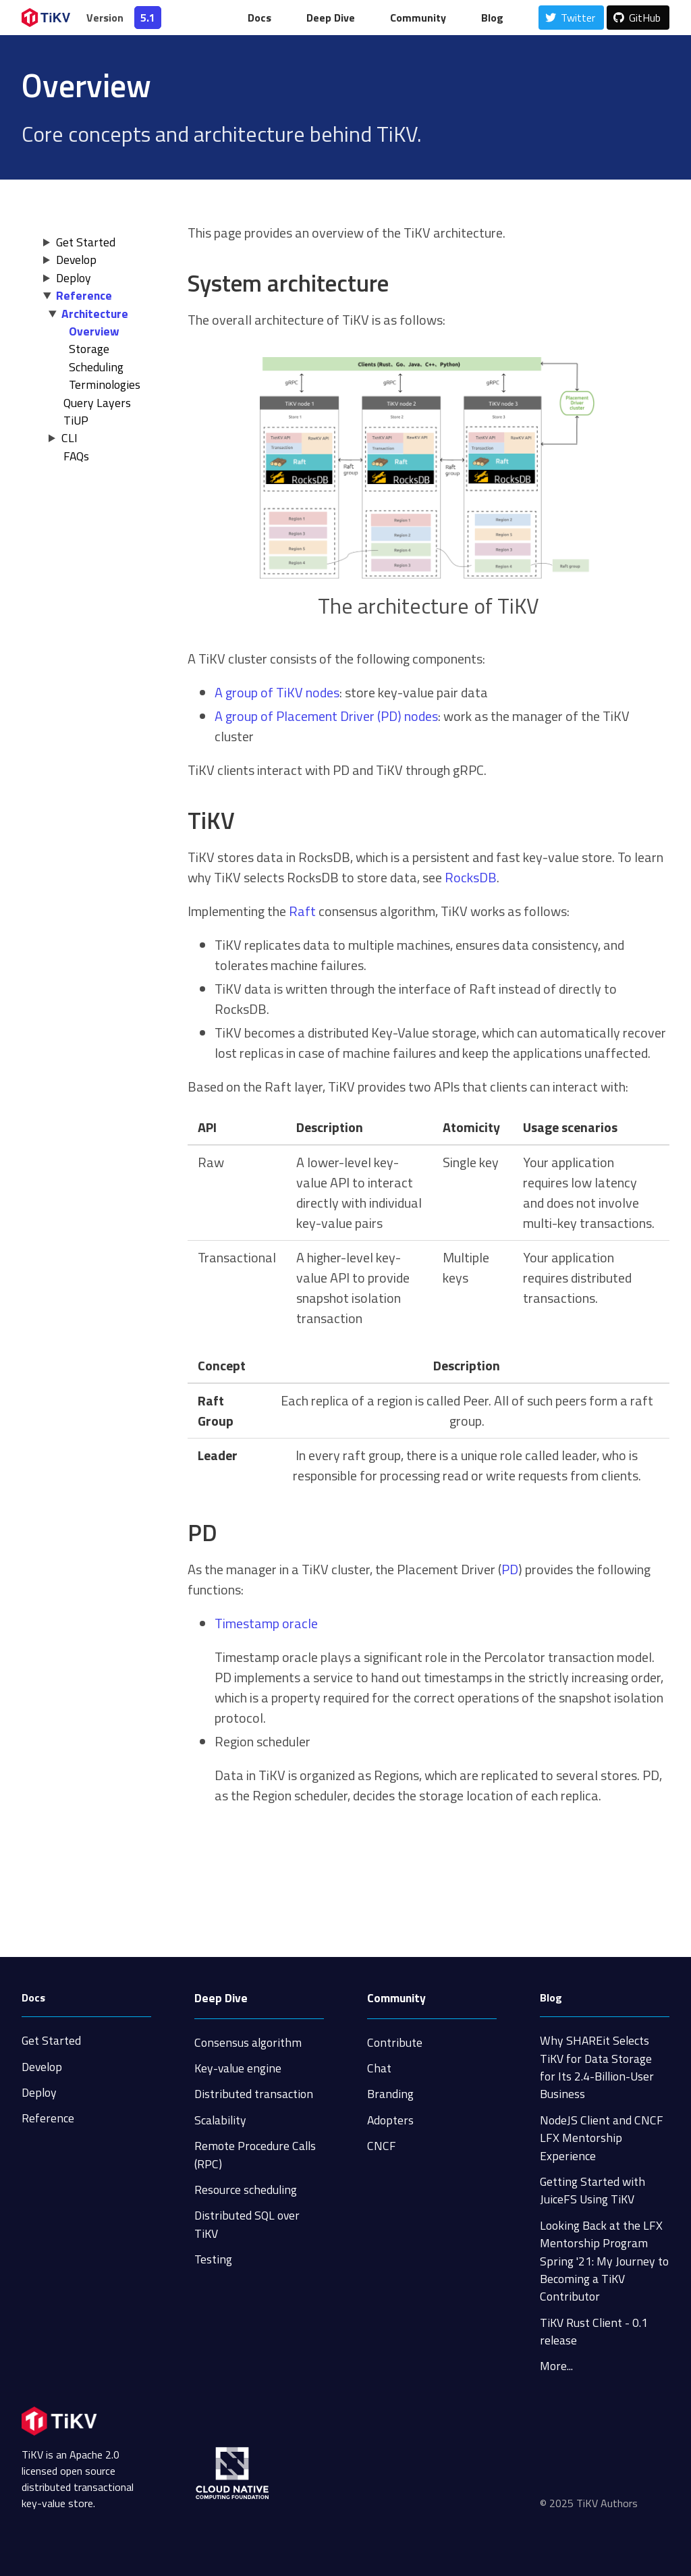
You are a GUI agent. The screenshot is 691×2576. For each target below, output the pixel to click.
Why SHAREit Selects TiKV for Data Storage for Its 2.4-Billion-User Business (597, 2067)
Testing (213, 2259)
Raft (302, 911)
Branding (390, 2094)
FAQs (76, 456)
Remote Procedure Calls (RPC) (255, 2154)
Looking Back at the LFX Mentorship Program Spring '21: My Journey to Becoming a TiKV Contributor (604, 2261)
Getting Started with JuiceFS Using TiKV (592, 2190)
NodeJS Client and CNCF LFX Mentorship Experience (601, 2138)
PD (509, 1569)
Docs (259, 17)
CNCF (381, 2146)
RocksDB (471, 877)
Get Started (85, 242)
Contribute (394, 2042)
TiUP (75, 420)
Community (418, 17)
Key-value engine (237, 2068)
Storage (89, 349)
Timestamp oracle (266, 1623)
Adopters (390, 2120)
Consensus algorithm (248, 2042)
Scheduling (96, 367)
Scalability (220, 2120)
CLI (69, 438)
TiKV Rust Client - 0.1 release (594, 2331)
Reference (84, 295)
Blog (492, 17)
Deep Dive (330, 17)
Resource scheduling (245, 2189)
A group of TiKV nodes (277, 692)
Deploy (73, 278)
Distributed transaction (253, 2094)
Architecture (94, 313)
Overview (94, 331)
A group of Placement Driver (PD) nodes (326, 715)
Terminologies (104, 384)
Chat (379, 2068)
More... (556, 2366)
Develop (76, 259)
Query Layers (97, 403)
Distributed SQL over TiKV (247, 2224)
